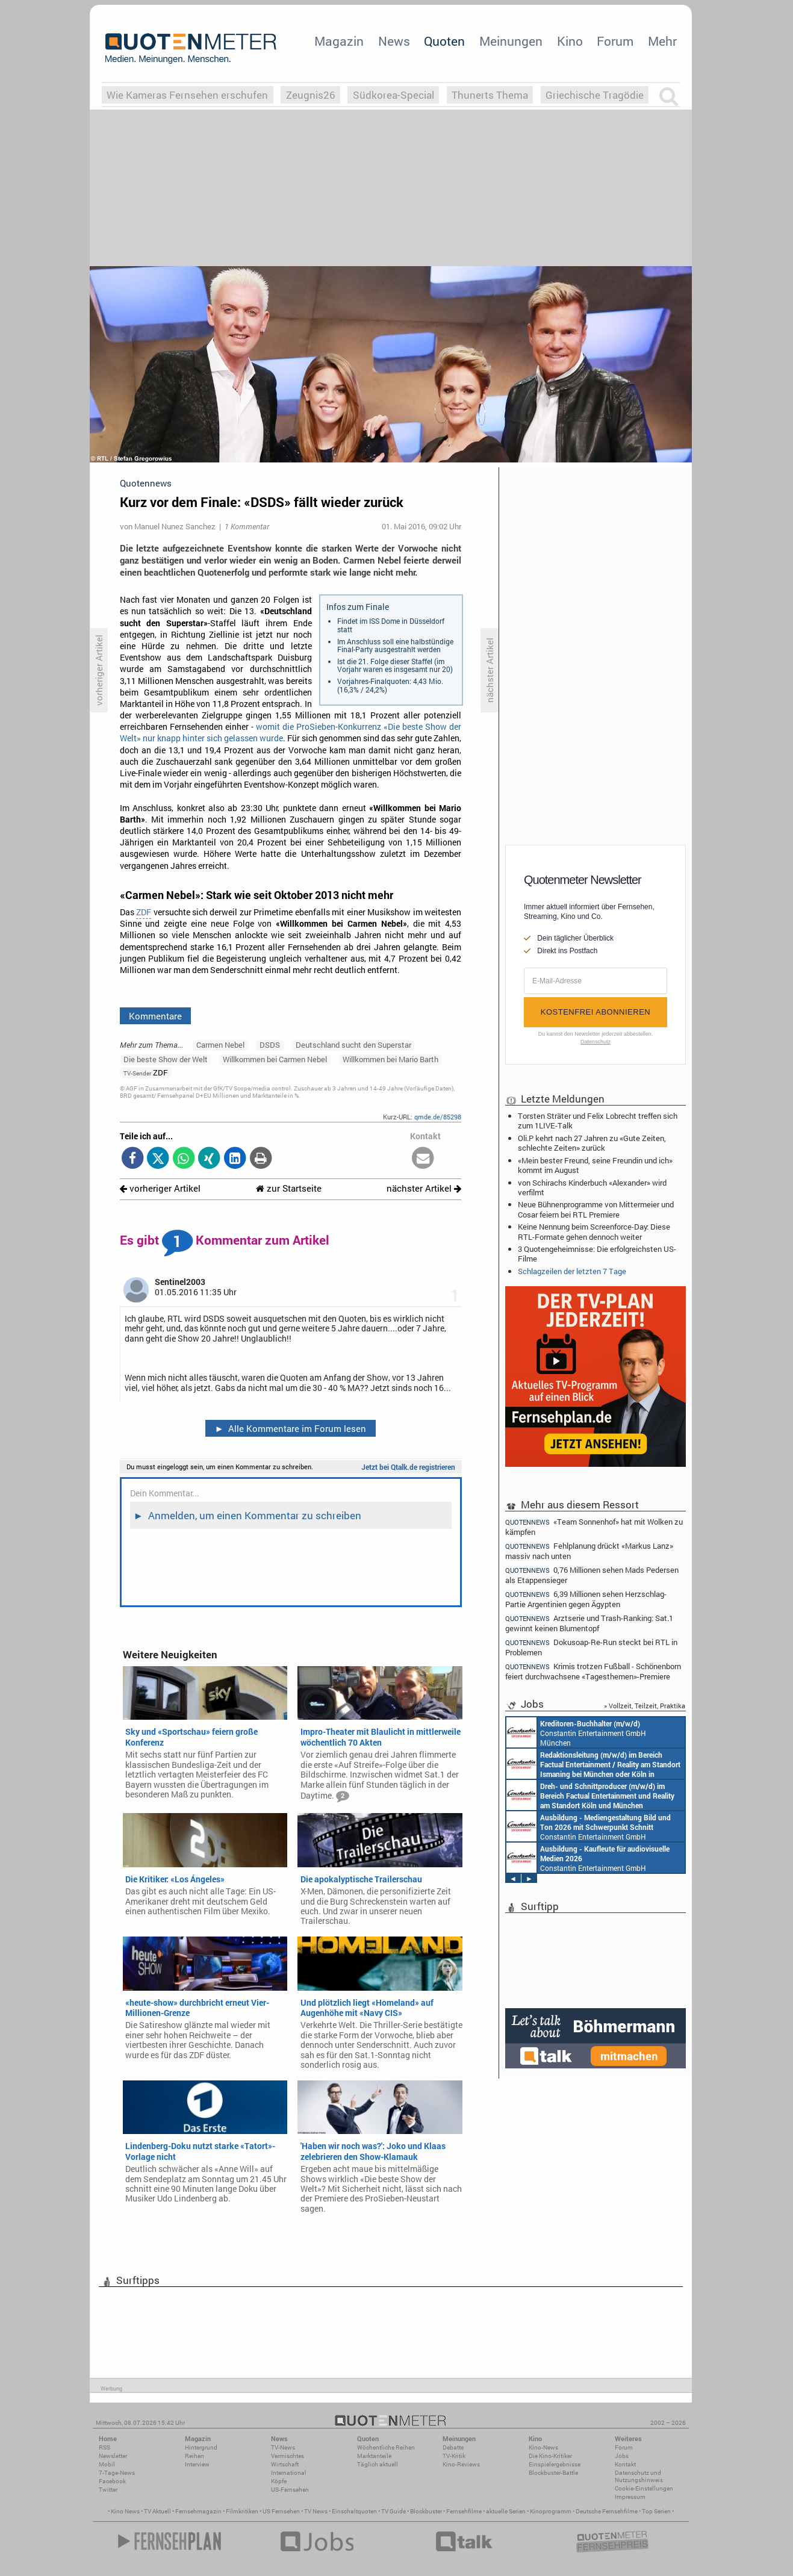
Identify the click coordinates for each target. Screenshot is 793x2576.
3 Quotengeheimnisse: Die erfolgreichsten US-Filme (597, 1253)
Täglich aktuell (377, 2464)
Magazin (339, 41)
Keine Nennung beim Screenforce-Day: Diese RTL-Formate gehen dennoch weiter (594, 1231)
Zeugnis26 (310, 95)
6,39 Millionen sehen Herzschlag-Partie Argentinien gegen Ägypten (586, 1599)
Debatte (453, 2447)
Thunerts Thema (490, 95)
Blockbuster (426, 2511)
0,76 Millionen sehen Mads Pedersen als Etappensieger (592, 1575)
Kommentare (155, 1016)
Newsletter (113, 2456)
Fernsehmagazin (198, 2511)
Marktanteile (374, 2456)
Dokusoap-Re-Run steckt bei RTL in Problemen (591, 1647)
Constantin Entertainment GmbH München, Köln (593, 1764)
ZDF (143, 912)
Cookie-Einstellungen (644, 2488)
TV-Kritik (454, 2456)
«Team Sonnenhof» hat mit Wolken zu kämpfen (594, 1526)
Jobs (622, 2456)
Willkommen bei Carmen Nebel (275, 1059)
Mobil (107, 2464)
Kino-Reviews (461, 2464)
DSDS (270, 1045)
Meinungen (511, 41)
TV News (316, 2511)
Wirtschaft (285, 2464)
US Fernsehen (281, 2511)
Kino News (125, 2511)
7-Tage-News (117, 2473)
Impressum (630, 2497)
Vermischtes (287, 2456)
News (394, 41)
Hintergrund (201, 2447)
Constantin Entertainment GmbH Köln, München (590, 1795)
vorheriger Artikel (160, 1188)
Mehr (662, 41)
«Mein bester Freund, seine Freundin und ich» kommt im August (595, 1165)
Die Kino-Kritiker (550, 2456)
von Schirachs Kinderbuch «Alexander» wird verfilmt (592, 1187)
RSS (104, 2447)
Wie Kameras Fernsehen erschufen (187, 95)
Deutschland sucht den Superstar (353, 1045)
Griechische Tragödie (595, 95)
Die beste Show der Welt (165, 1059)
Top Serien (656, 2511)
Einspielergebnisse (554, 2464)
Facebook (112, 2481)
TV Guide (393, 2511)
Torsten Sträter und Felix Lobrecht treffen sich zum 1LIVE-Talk (597, 1120)
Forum (615, 41)
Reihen (194, 2456)
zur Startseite (289, 1188)
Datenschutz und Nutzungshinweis (639, 2476)
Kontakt (625, 2464)
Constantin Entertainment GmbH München (576, 1732)
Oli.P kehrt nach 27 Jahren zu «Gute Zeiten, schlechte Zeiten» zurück (592, 1143)
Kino (570, 41)
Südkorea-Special (393, 95)
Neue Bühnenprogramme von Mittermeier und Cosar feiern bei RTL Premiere (596, 1209)
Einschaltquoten (354, 2511)
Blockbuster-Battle (553, 2473)
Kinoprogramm (550, 2511)
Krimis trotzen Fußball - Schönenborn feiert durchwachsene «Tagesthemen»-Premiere (593, 1671)
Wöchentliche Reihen (386, 2447)
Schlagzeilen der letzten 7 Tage (572, 1271)
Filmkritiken (242, 2511)
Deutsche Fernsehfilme (607, 2511)
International (288, 2473)
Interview (197, 2464)
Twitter (108, 2490)
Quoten (444, 41)
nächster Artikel (424, 1188)
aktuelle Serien (506, 2511)
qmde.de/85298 (437, 1116)
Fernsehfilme (464, 2511)
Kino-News (543, 2447)
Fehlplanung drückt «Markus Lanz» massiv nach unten (589, 1551)
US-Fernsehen (290, 2490)
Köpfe (279, 2481)
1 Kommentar (247, 526)
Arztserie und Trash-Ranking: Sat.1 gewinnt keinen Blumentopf (589, 1623)
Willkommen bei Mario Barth (390, 1059)
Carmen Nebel (220, 1045)
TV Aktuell (157, 2511)
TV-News (283, 2447)
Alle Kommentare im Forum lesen (290, 1428)
